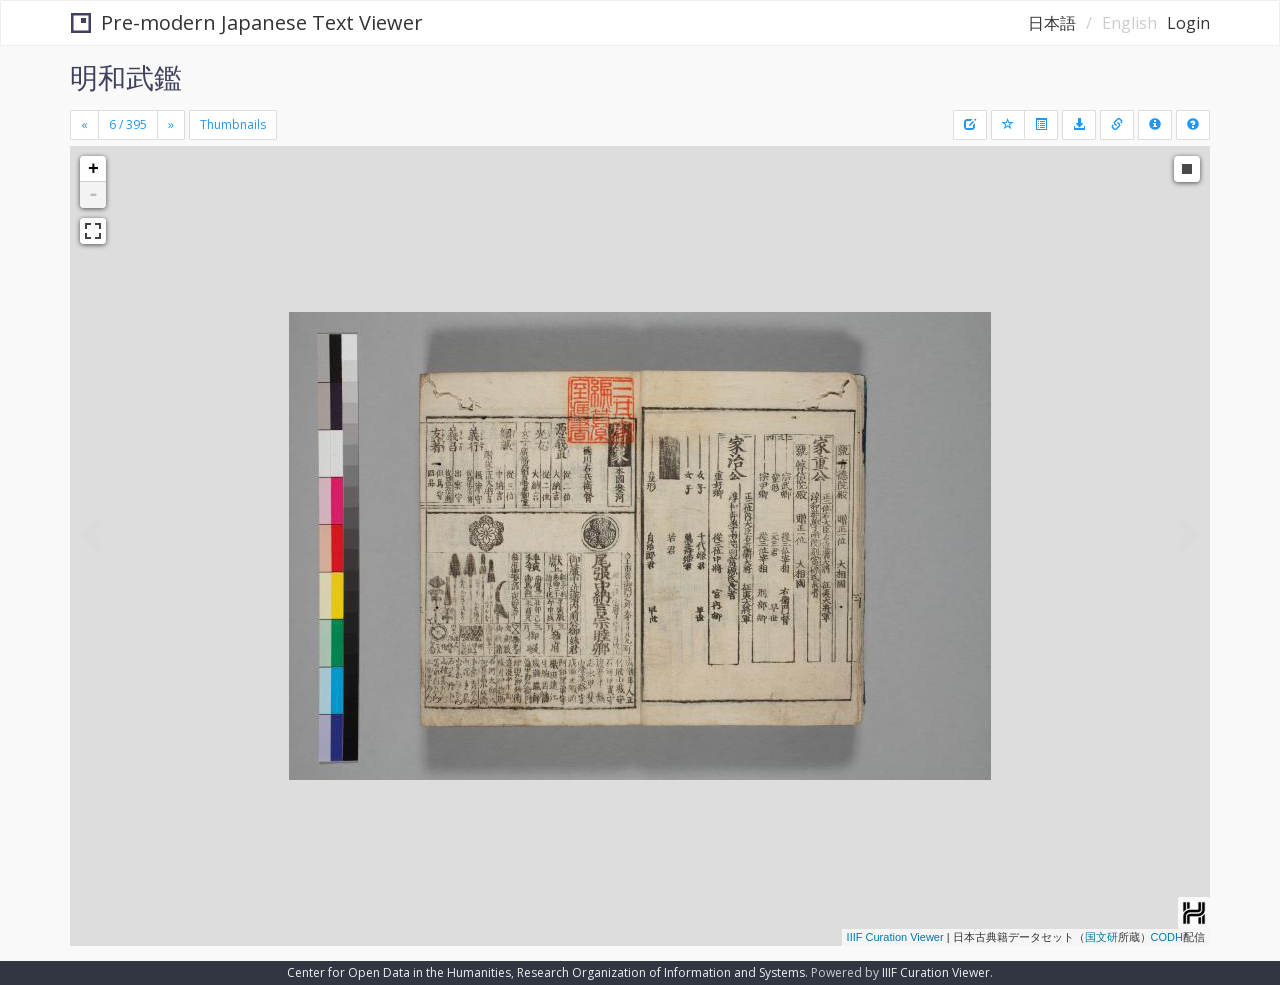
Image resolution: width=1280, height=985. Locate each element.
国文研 (1101, 937)
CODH (1167, 937)
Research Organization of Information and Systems (661, 972)
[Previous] (84, 125)
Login (1188, 23)
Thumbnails (233, 124)
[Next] (171, 125)
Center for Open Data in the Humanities (399, 972)
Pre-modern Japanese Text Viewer (247, 22)
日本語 (1052, 23)
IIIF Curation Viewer (895, 937)
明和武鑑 (126, 77)
